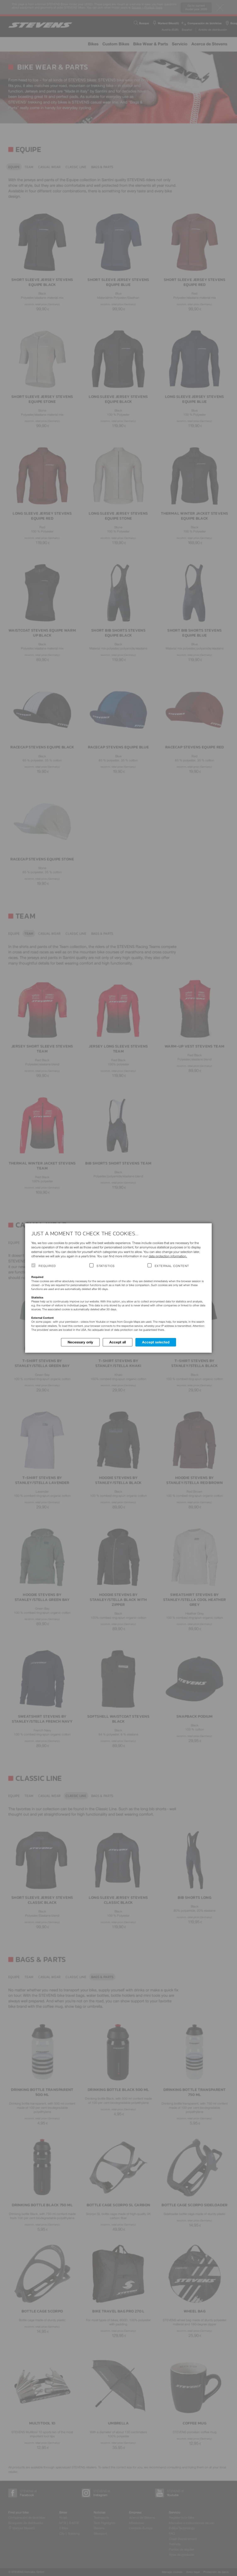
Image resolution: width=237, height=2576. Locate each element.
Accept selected (155, 1342)
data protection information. (168, 1256)
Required (47, 1266)
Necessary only (80, 1342)
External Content (172, 1266)
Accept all (117, 1342)
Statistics (106, 1266)
